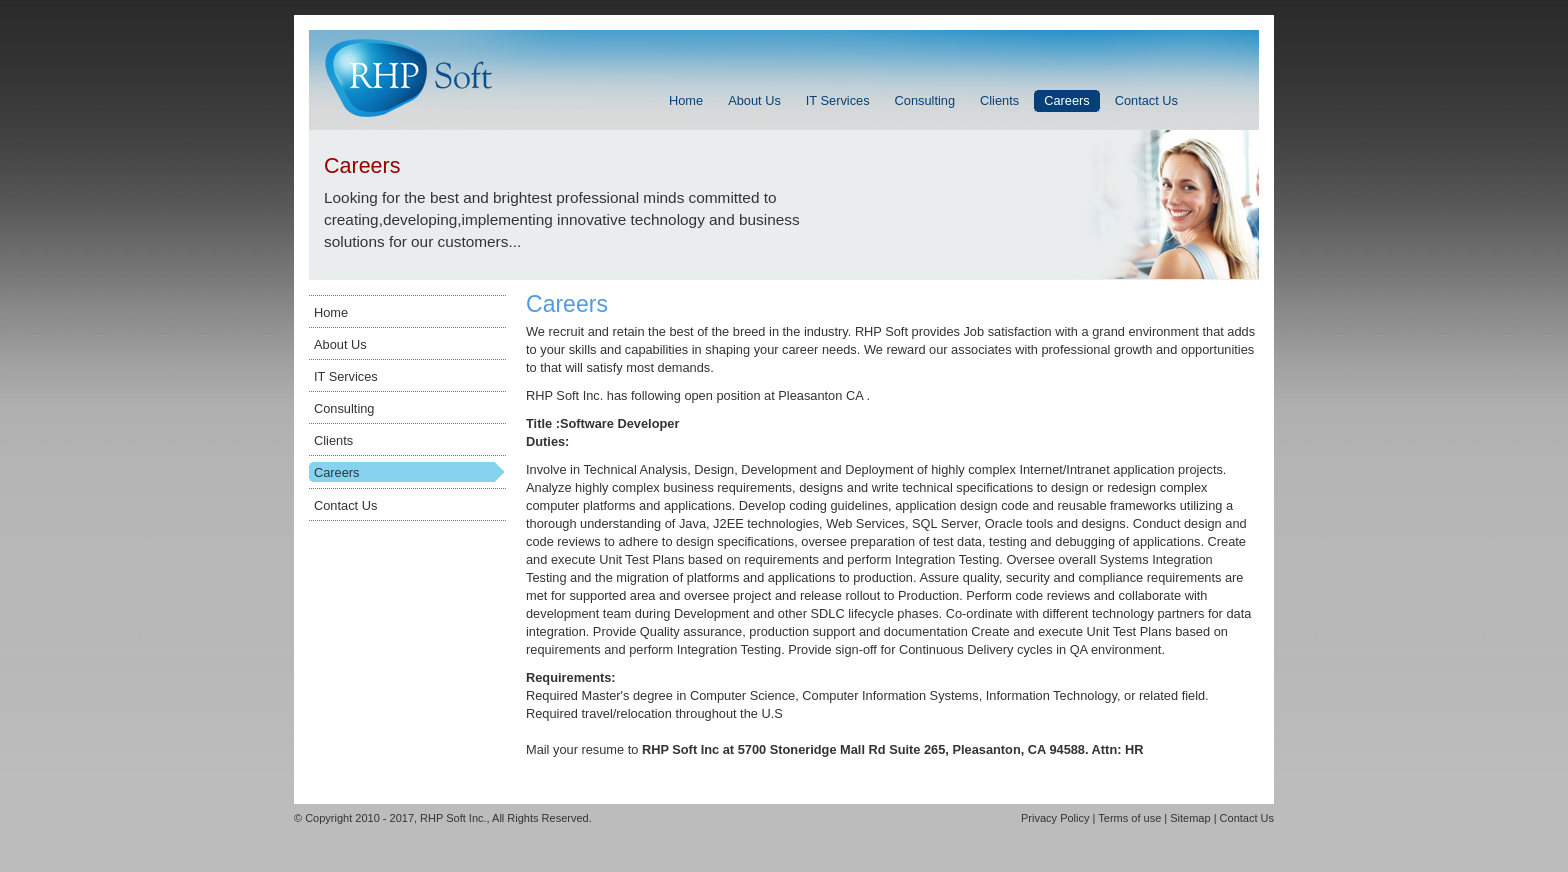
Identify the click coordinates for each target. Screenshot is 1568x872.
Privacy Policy (1055, 818)
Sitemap (1190, 818)
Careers (337, 472)
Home (331, 312)
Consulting (344, 408)
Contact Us (345, 505)
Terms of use (1129, 818)
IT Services (346, 376)
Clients (333, 440)
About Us (340, 344)
